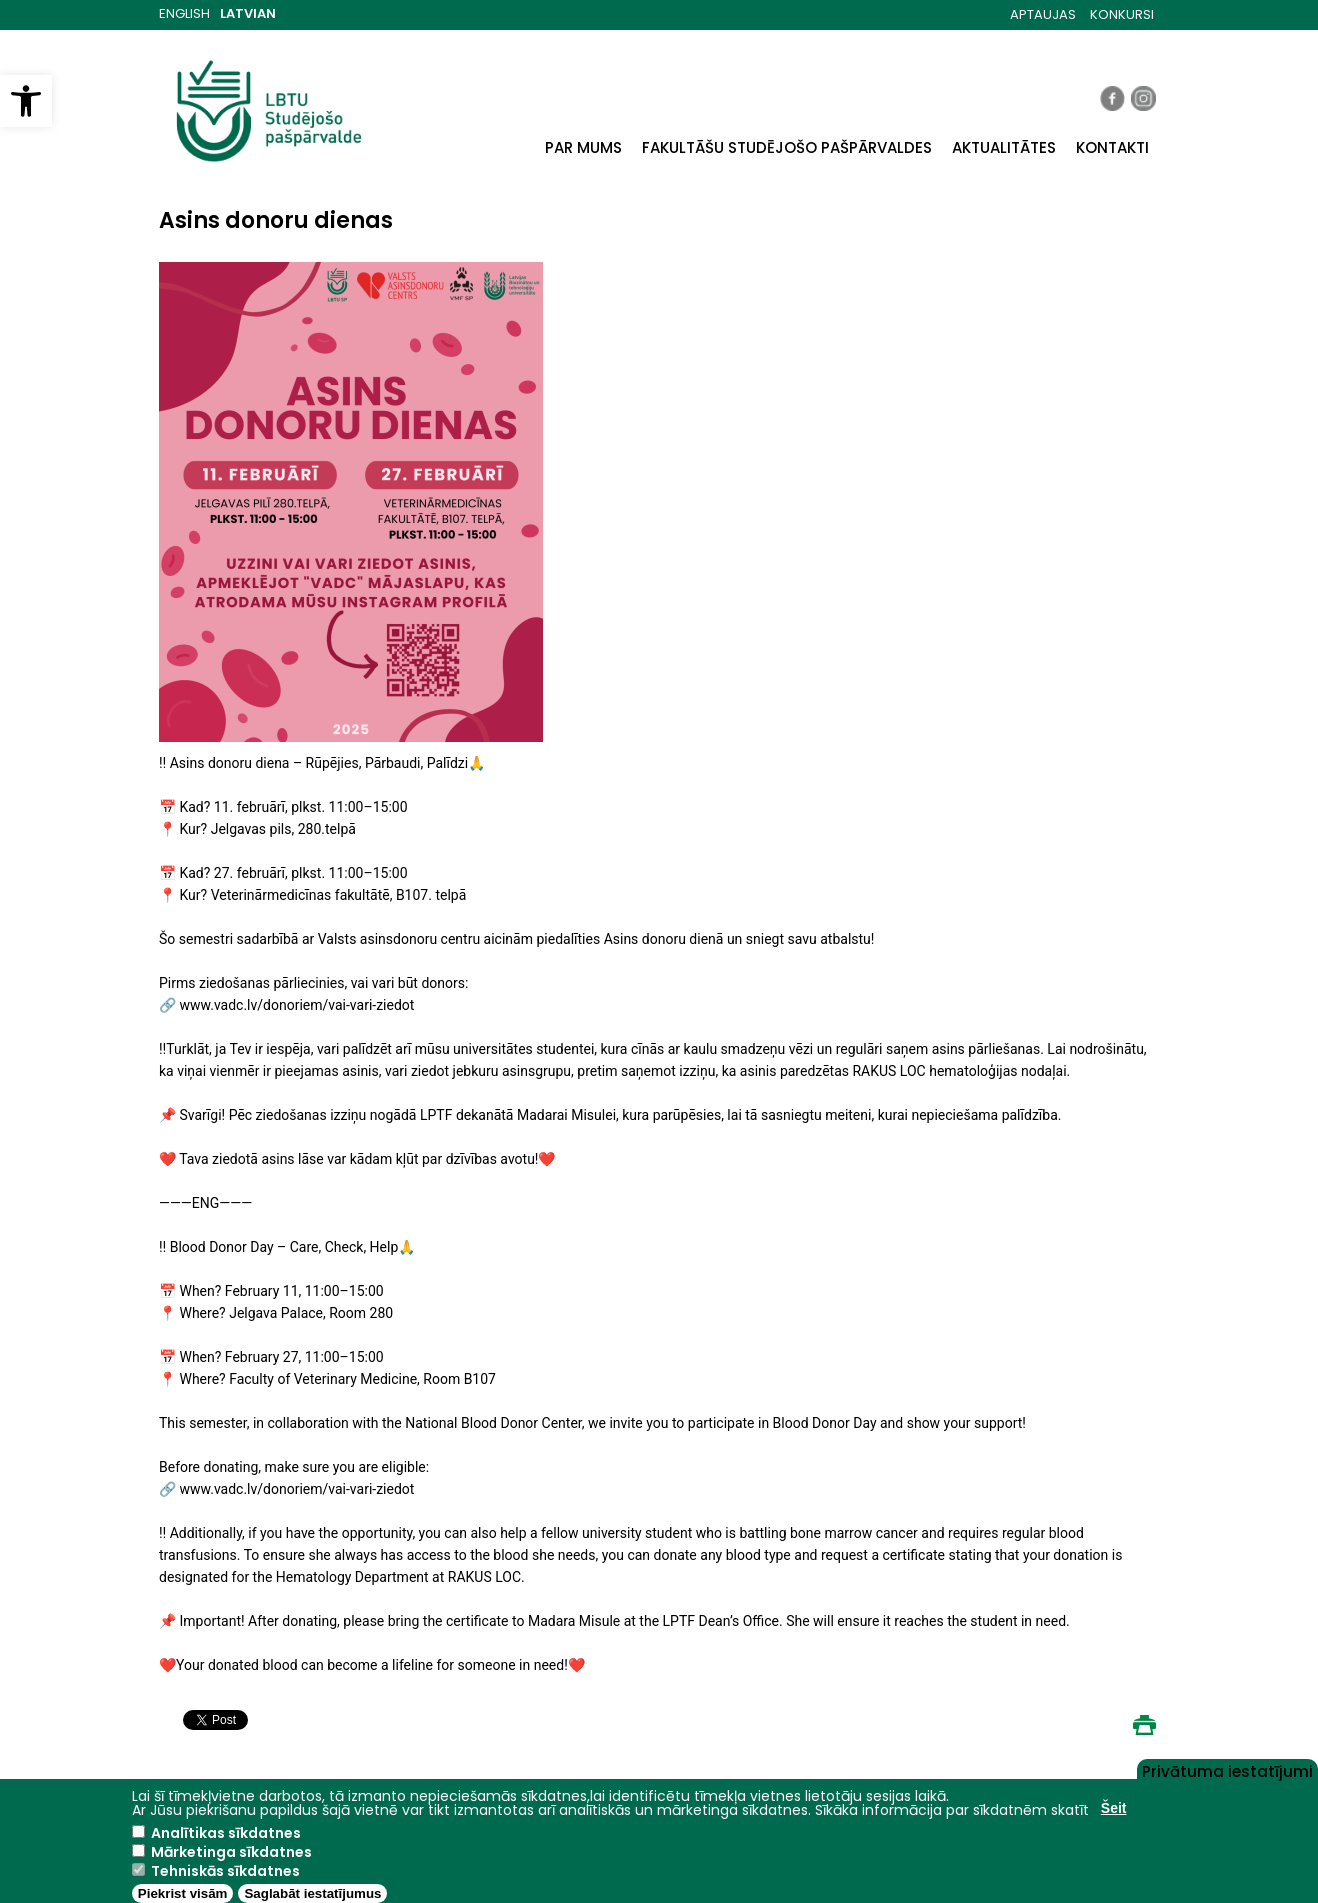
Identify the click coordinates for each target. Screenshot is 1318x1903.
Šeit (1114, 1808)
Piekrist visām (183, 1893)
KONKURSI (1122, 14)
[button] (26, 101)
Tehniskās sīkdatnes (225, 1871)
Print (1144, 1725)
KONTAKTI (1112, 147)
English (184, 13)
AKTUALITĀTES (1004, 147)
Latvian (248, 13)
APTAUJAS (1043, 14)
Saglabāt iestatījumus (312, 1893)
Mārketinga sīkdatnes (231, 1852)
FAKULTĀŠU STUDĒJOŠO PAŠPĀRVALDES (787, 147)
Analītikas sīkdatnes (226, 1833)
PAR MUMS (583, 147)
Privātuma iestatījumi (1227, 1770)
